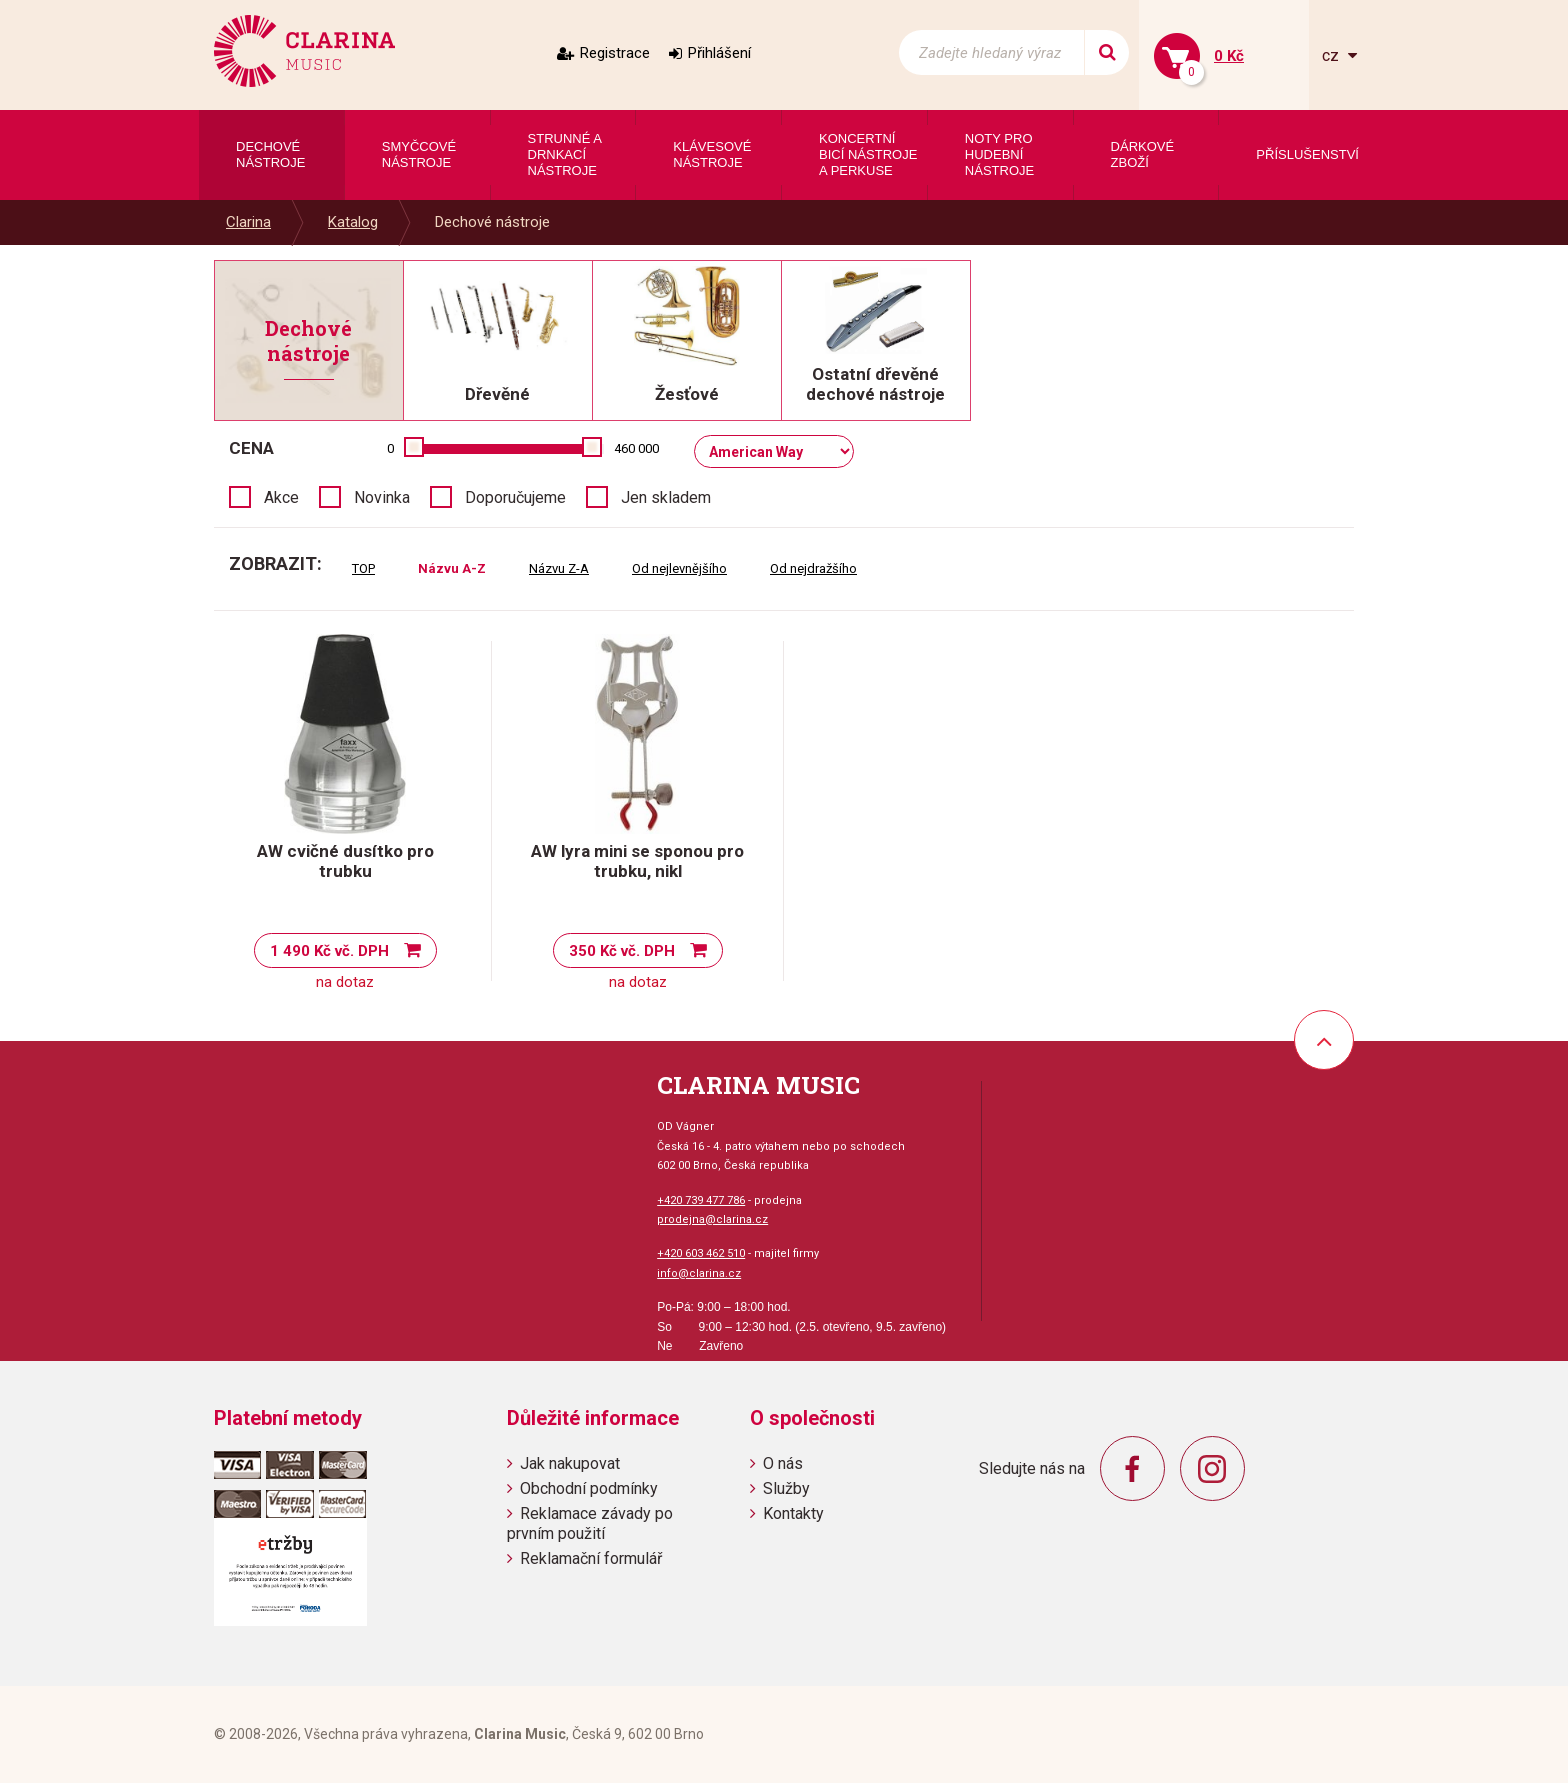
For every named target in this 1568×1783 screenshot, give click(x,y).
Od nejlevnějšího (679, 568)
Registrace (615, 53)
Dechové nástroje (492, 222)
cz (1332, 55)
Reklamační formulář (591, 1558)
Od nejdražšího (813, 568)
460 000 (636, 448)
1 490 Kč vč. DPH (329, 951)
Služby (786, 1488)
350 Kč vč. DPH (622, 951)
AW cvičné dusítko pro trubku (345, 861)
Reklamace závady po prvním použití (590, 1523)
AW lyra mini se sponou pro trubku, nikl (637, 861)
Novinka (382, 497)
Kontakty (793, 1513)
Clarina (248, 222)
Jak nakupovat (570, 1463)
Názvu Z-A (559, 568)
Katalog (353, 222)
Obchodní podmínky (589, 1488)
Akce (281, 497)
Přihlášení (719, 53)
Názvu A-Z (452, 568)
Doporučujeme (515, 497)
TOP (363, 568)
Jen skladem (666, 497)
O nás (783, 1463)
